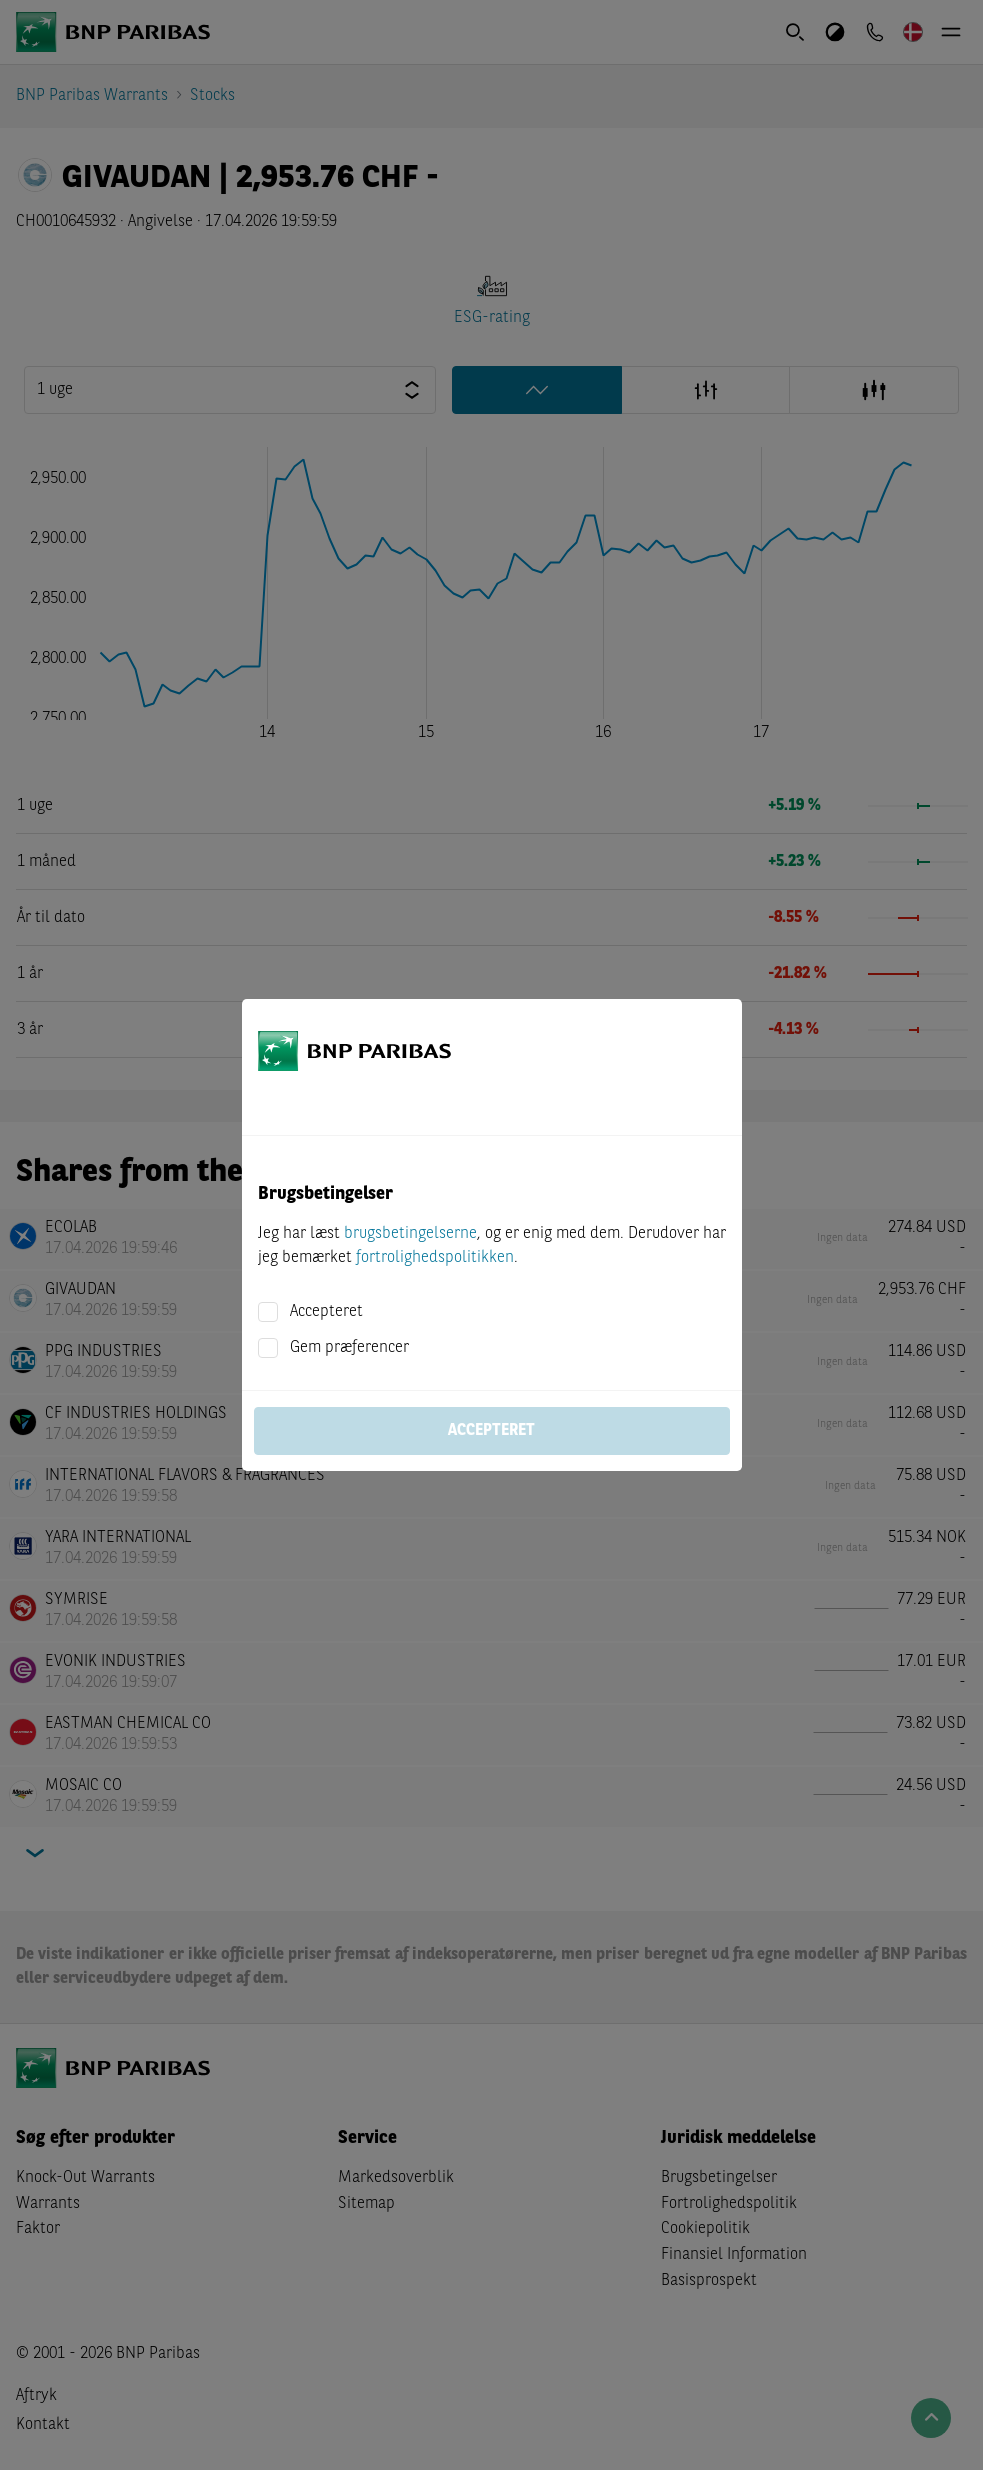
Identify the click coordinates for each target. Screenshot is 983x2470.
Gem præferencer (349, 1348)
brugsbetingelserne (410, 1234)
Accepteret (326, 1312)
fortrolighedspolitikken (435, 1258)
